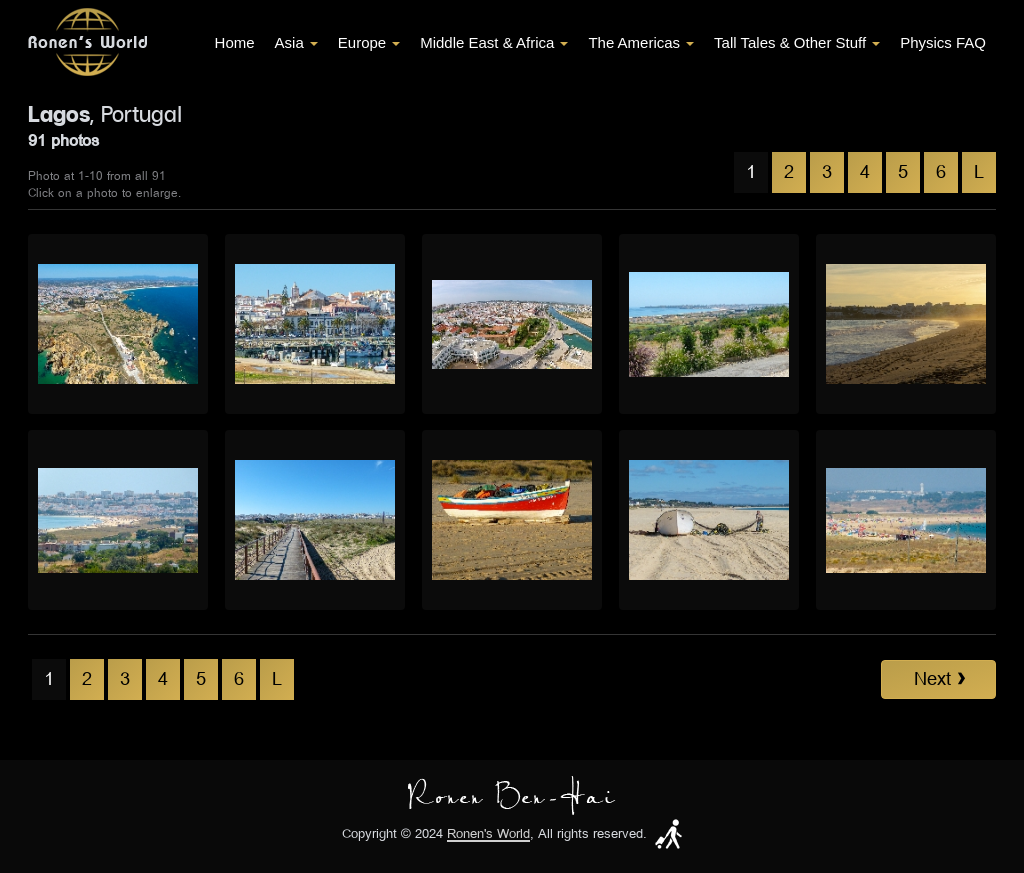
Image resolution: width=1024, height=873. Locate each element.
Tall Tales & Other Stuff (797, 42)
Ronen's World (488, 834)
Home (235, 42)
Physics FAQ (943, 42)
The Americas (641, 42)
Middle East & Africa (494, 42)
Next (939, 679)
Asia (296, 42)
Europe (369, 42)
